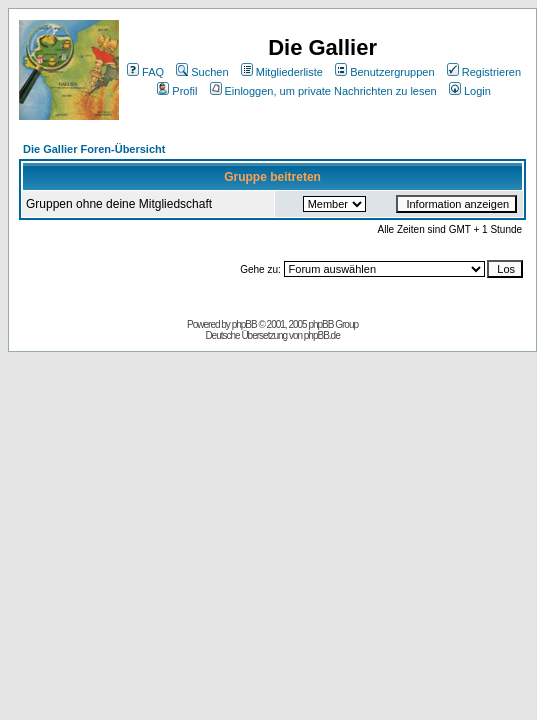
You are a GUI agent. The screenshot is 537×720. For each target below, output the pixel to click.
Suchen (202, 72)
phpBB (244, 324)
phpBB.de (322, 335)
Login (470, 91)
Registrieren (484, 72)
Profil (177, 91)
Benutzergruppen (384, 72)
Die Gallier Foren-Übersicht (94, 149)
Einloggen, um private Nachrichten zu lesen (323, 91)
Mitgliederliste (282, 72)
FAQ (145, 72)
